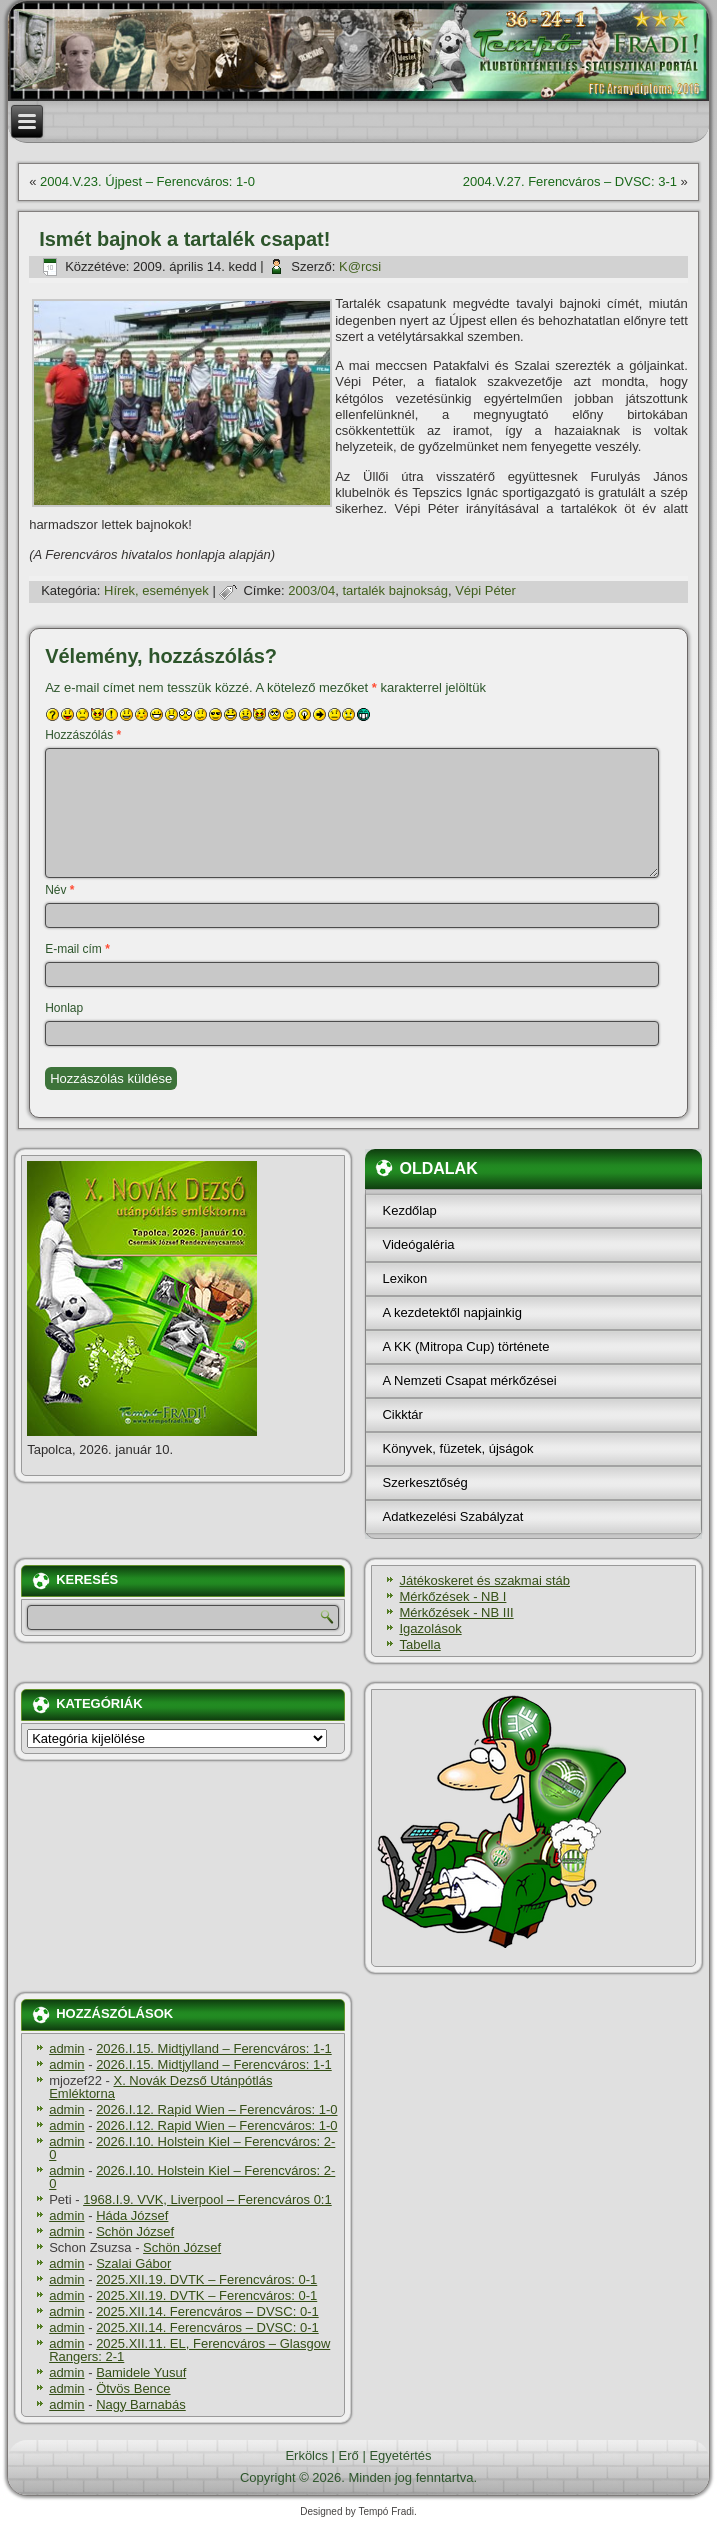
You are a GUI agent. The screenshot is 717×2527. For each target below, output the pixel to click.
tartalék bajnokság (395, 590)
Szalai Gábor (133, 2263)
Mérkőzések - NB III (456, 1612)
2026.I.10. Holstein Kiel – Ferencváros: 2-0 (192, 2148)
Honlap (64, 1008)
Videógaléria (418, 1244)
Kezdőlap (409, 1210)
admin (66, 2048)
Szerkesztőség (424, 1482)
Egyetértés (400, 2455)
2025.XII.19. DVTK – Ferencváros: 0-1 (206, 2279)
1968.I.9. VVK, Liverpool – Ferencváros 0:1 (207, 2199)
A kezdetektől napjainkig (451, 1312)
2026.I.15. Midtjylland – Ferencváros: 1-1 (214, 2048)
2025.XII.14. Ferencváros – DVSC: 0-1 (207, 2311)
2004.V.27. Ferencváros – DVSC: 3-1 (570, 181)
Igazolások (430, 1628)
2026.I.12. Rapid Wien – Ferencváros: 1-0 (216, 2109)
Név (59, 890)
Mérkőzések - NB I (452, 1596)
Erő (349, 2455)
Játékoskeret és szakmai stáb (484, 1580)
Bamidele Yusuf (141, 2372)
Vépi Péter (485, 590)
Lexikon (404, 1278)
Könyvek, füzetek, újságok (457, 1448)
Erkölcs (306, 2455)
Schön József (135, 2231)
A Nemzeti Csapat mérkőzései (469, 1380)
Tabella (419, 1644)
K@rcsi (360, 266)
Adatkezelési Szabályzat (452, 1516)
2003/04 (311, 590)
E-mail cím (77, 949)
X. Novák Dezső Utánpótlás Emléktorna (160, 2087)
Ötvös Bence (133, 2388)
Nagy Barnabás (141, 2404)
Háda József (132, 2215)
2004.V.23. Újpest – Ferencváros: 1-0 (147, 181)
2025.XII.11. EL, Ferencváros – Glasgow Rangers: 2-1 (189, 2350)
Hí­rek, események (156, 590)
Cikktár (402, 1414)
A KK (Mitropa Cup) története (465, 1346)
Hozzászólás (83, 735)
